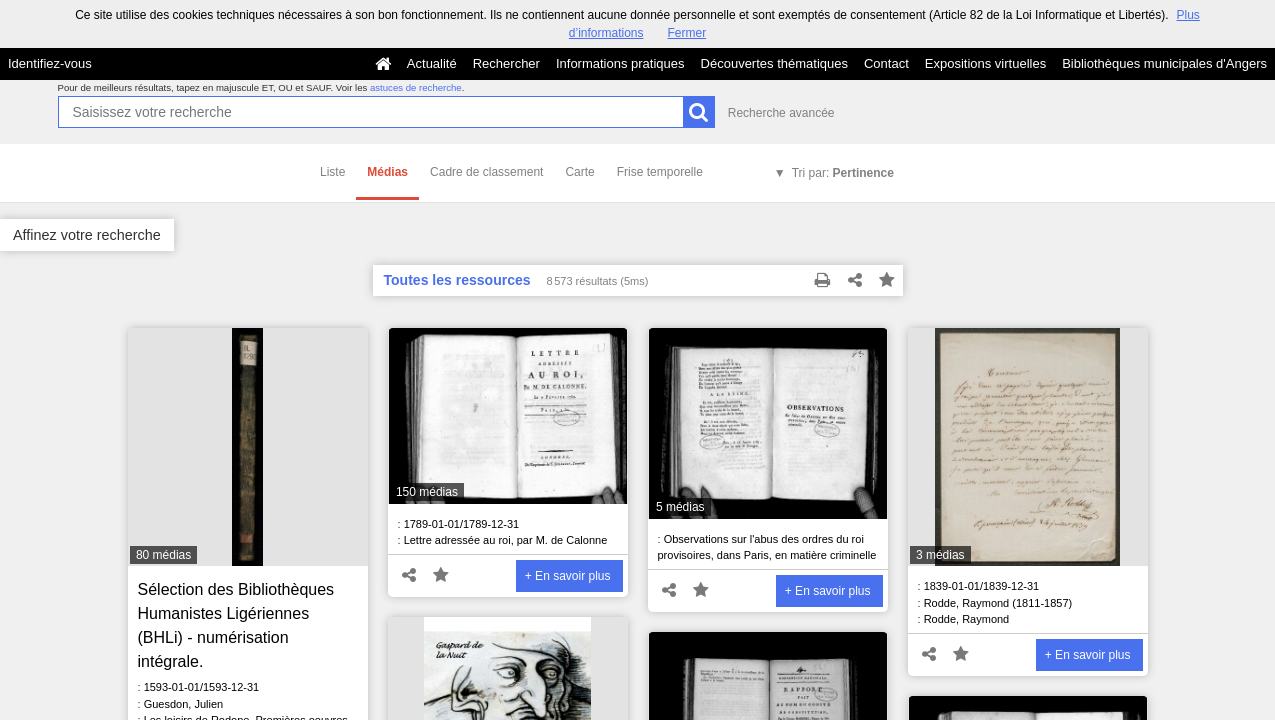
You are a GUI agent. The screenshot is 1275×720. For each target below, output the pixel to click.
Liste (332, 172)
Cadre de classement (486, 172)
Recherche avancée (781, 113)
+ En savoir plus (568, 576)
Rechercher (506, 63)
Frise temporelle (660, 172)
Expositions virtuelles (985, 63)
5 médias (680, 507)
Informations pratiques (620, 63)
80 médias (163, 555)
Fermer (687, 33)
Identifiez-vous (50, 63)
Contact (886, 63)
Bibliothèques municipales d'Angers (1164, 63)
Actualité (432, 63)
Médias (387, 172)
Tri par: (843, 173)
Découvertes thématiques (774, 63)
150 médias (427, 492)
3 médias (940, 555)
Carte (579, 172)
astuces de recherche (416, 87)
